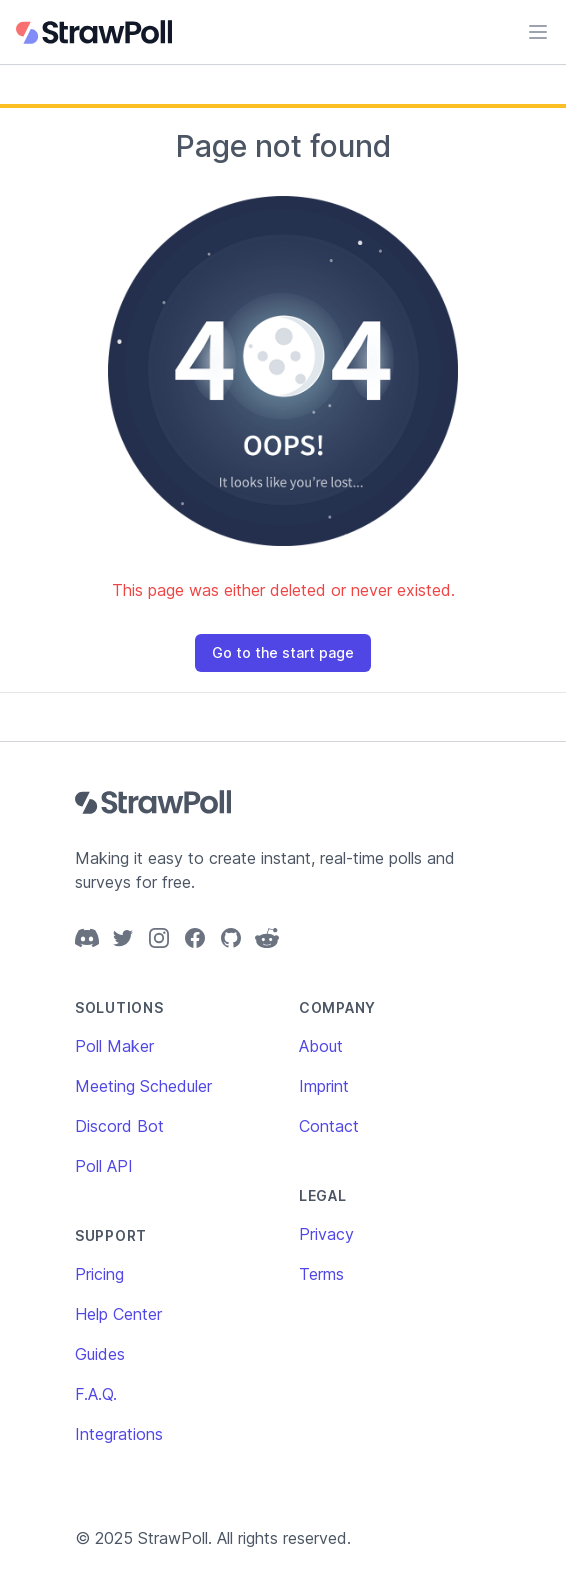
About (321, 1046)
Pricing (99, 1274)
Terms (321, 1274)
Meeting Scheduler (143, 1086)
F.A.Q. (96, 1394)
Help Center (118, 1314)
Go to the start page (283, 652)
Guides (100, 1354)
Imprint (324, 1086)
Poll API (104, 1166)
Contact (329, 1126)
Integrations (119, 1434)
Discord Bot (119, 1126)
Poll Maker (114, 1046)
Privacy (326, 1234)
